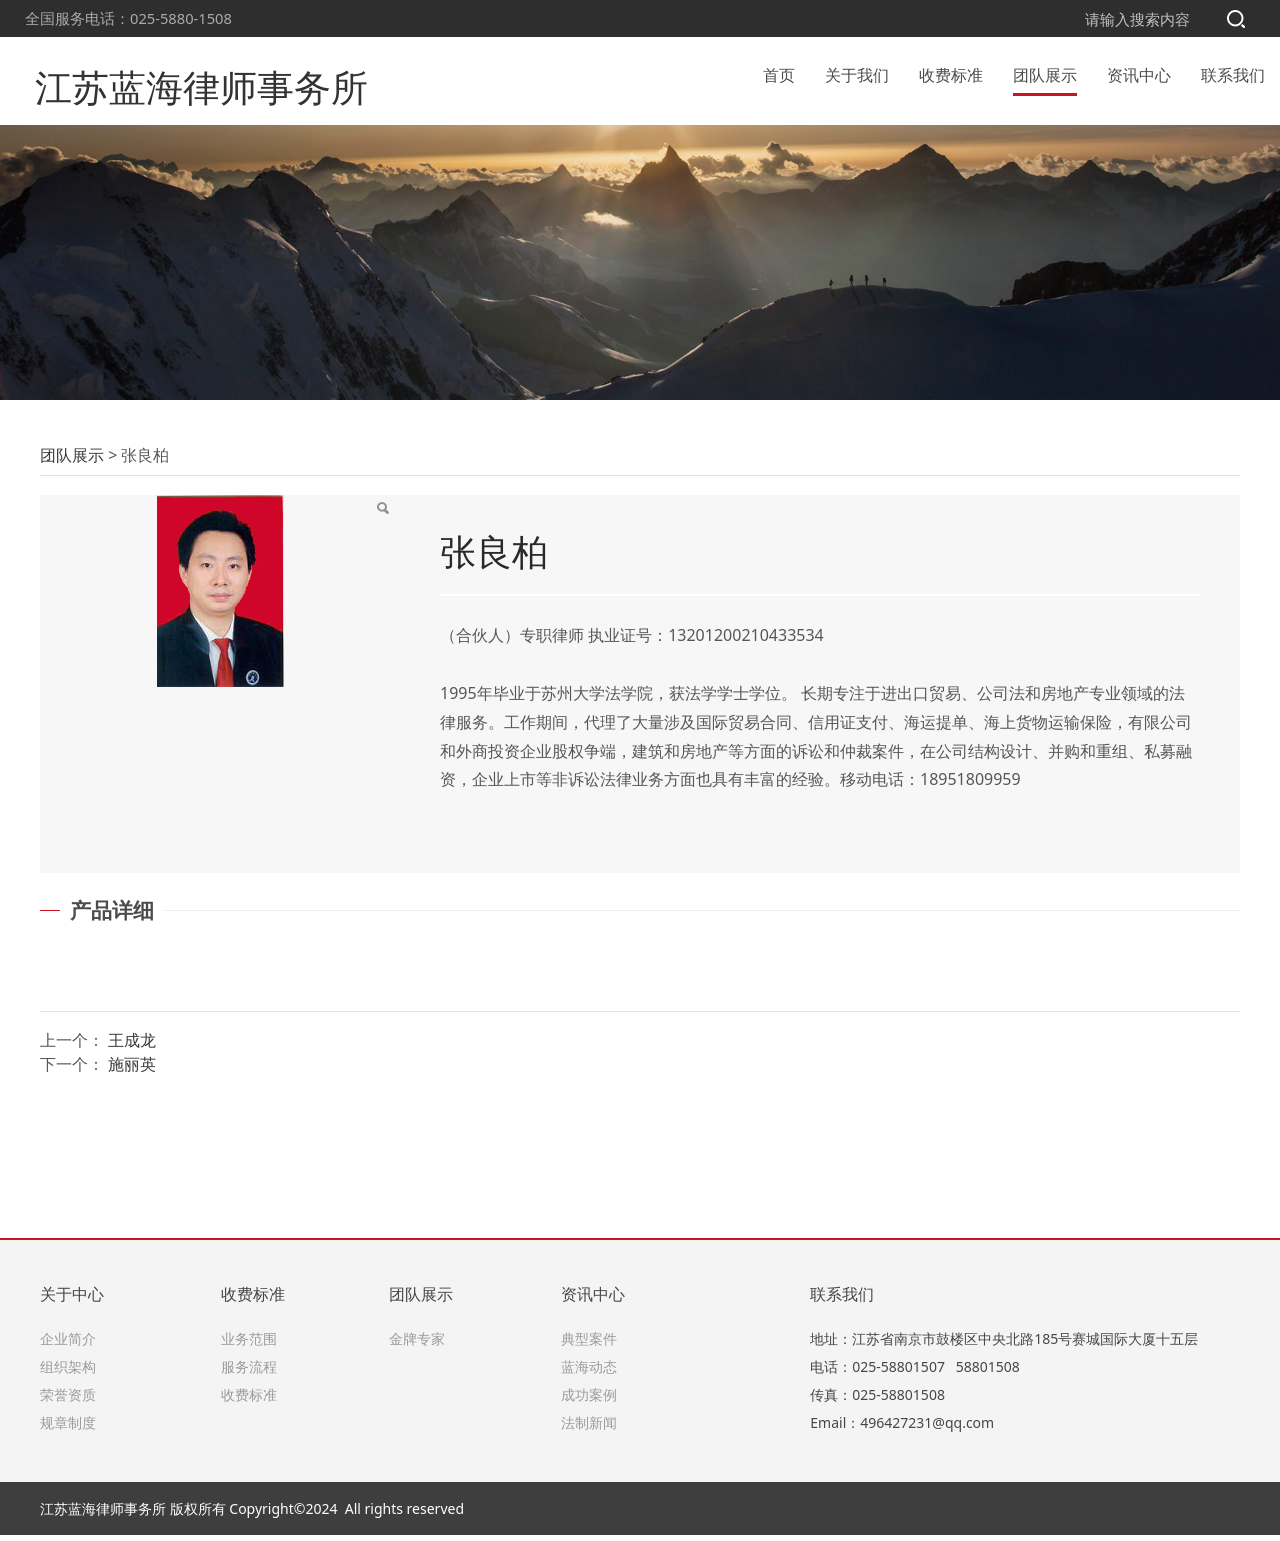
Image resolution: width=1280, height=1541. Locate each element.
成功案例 (589, 1400)
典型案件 (589, 1344)
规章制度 (68, 1428)
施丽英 (132, 1176)
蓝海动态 (589, 1372)
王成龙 (132, 1152)
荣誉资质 (68, 1400)
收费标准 (951, 74)
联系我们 (1233, 74)
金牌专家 (417, 1344)
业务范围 (249, 1344)
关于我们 (857, 74)
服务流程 (249, 1372)
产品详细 (112, 1022)
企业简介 (68, 1344)
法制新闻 (589, 1428)
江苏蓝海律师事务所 (179, 73)
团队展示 (1045, 74)
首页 (779, 74)
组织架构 (68, 1372)
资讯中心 (1139, 74)
